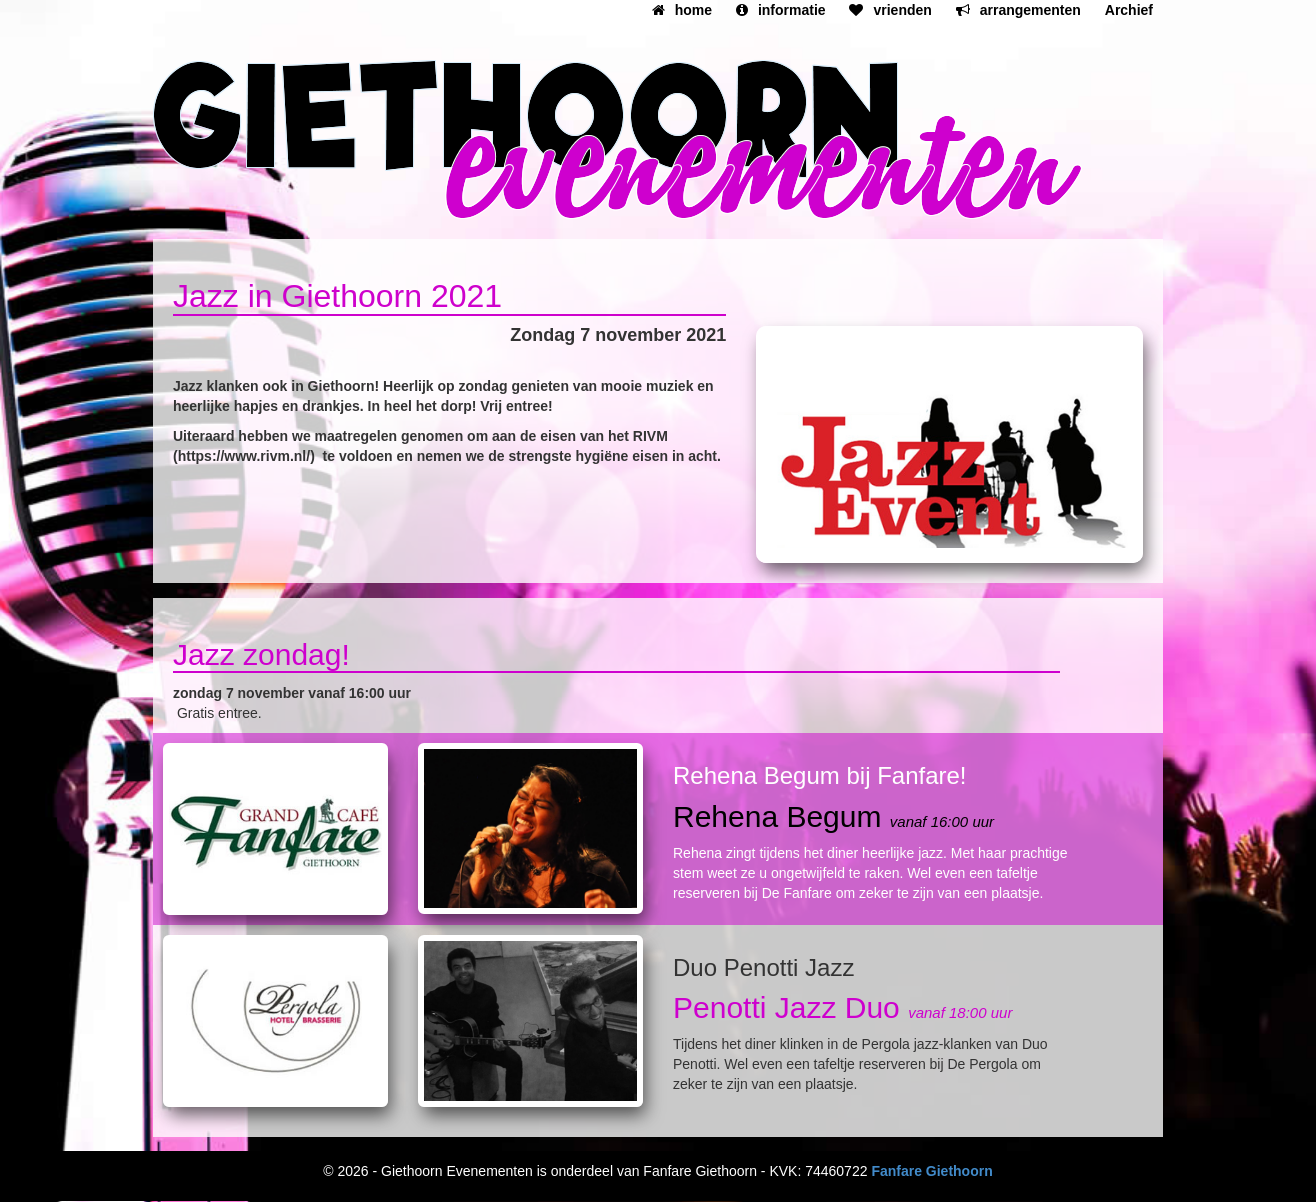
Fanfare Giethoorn (931, 1171)
